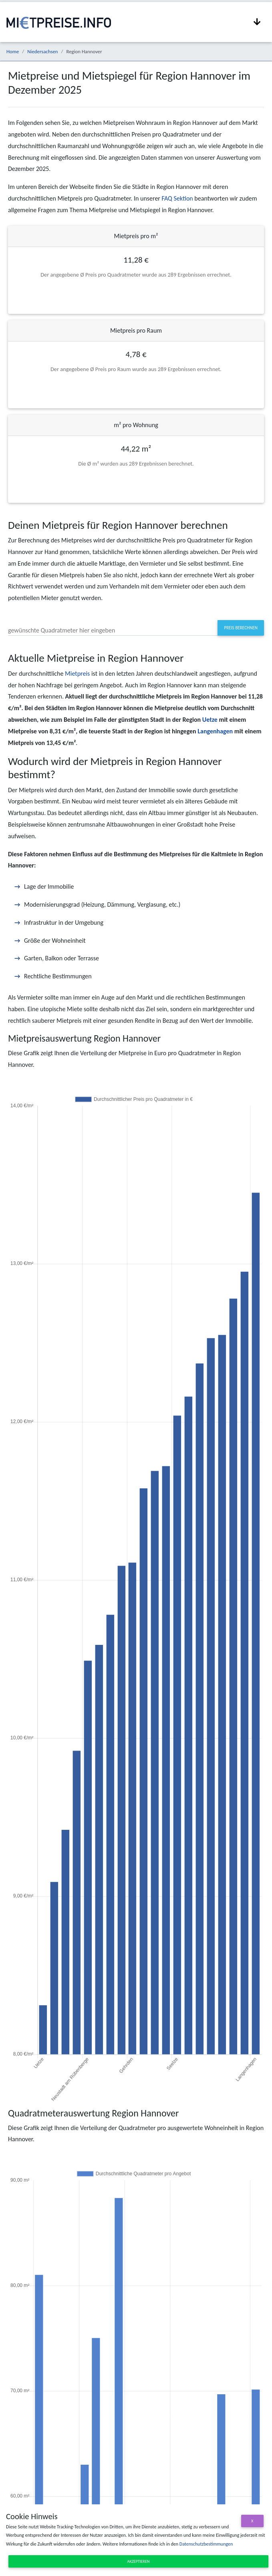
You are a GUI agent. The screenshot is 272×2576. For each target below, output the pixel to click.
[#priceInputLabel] (113, 628)
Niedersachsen (42, 51)
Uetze (210, 719)
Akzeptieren (138, 2561)
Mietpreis (77, 673)
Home (12, 51)
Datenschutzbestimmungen (206, 2544)
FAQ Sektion (177, 198)
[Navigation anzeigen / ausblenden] (257, 22)
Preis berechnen (241, 627)
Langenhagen (215, 731)
